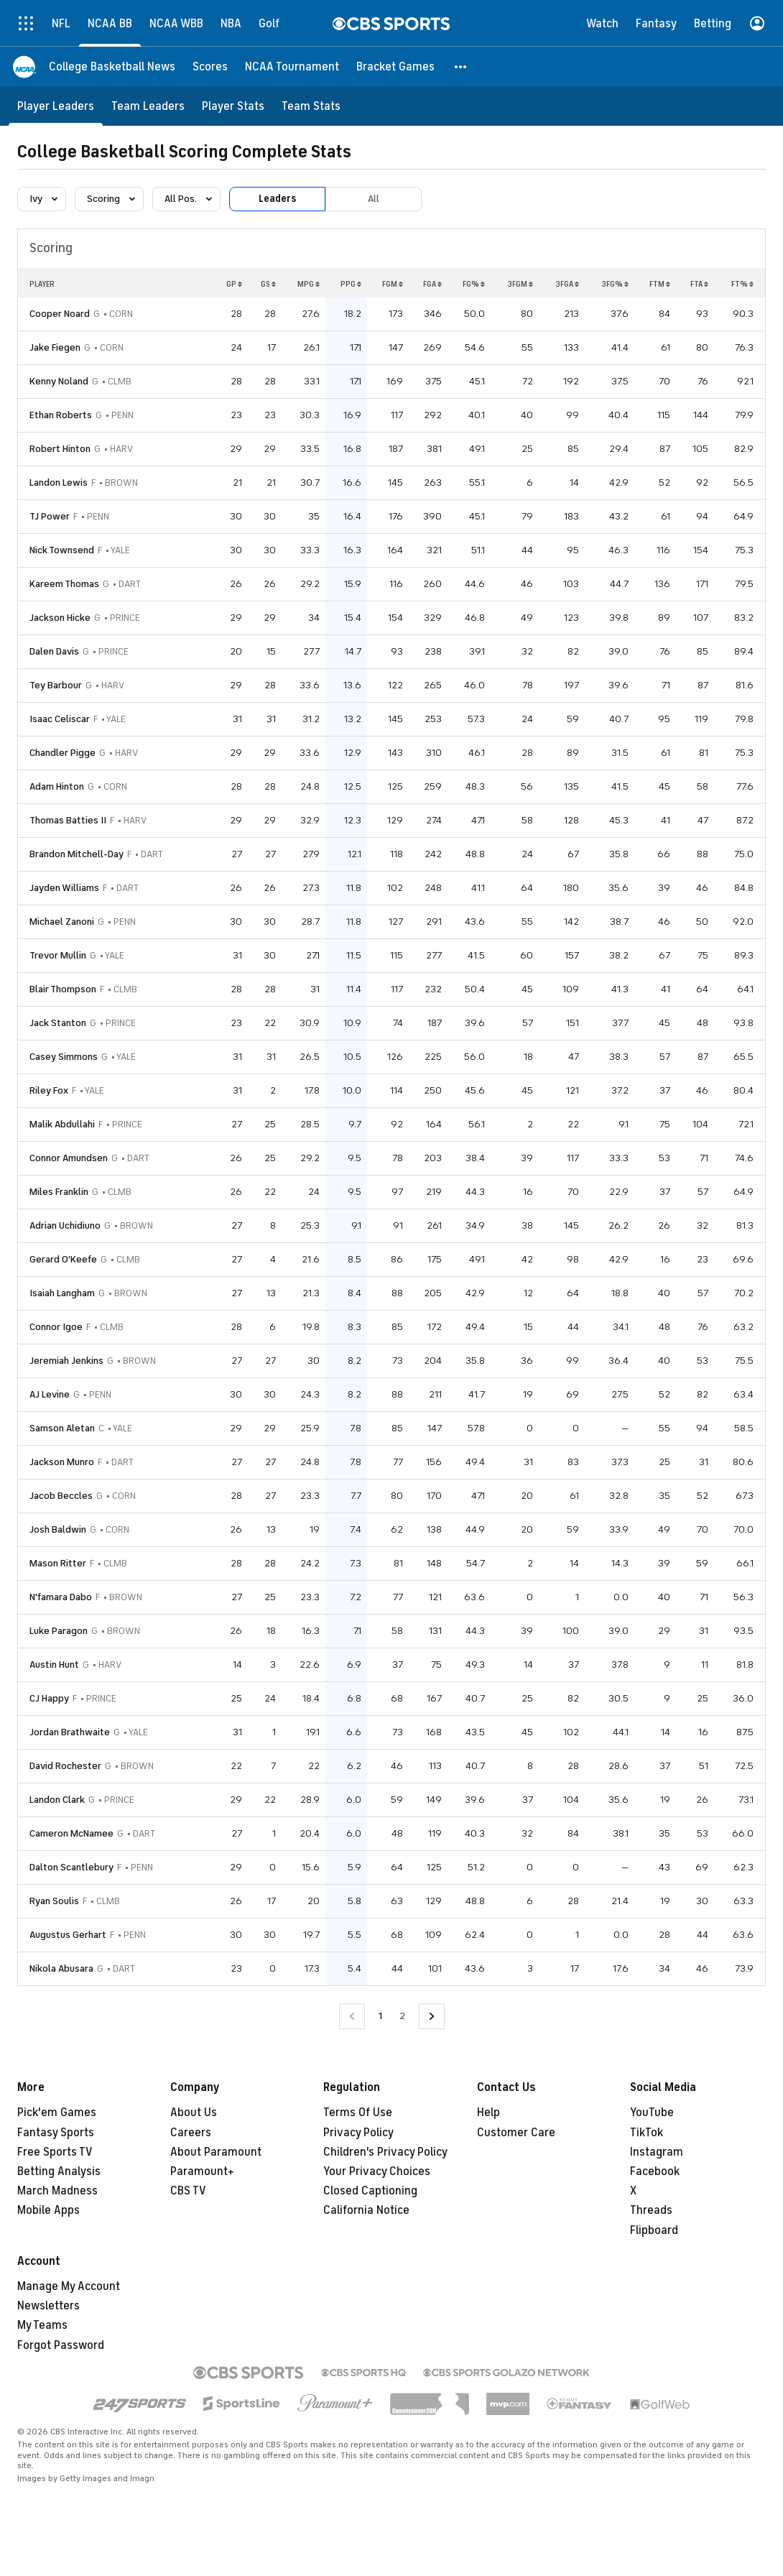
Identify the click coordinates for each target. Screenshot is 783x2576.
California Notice (366, 2210)
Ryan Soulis (54, 1901)
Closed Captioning (370, 2191)
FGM (392, 284)
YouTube (652, 2112)
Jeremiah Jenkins (66, 1360)
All (373, 199)
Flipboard (654, 2230)
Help (488, 2112)
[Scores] (210, 66)
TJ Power (49, 516)
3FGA (567, 284)
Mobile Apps (48, 2210)
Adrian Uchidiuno (65, 1225)
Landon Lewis (58, 482)
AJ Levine (49, 1394)
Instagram (656, 2152)
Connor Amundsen (68, 1158)
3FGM (520, 284)
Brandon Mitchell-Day (76, 854)
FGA (432, 284)
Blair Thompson (62, 989)
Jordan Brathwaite (69, 1732)
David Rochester (65, 1766)
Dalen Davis (54, 651)
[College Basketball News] (112, 66)
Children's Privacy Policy (385, 2152)
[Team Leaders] (148, 106)
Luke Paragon (58, 1631)
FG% (474, 284)
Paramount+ (202, 2171)
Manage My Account (68, 2286)
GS (268, 284)
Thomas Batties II (67, 820)
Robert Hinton (60, 449)
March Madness (57, 2191)
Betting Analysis (59, 2171)
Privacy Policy (358, 2132)
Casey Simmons (63, 1057)
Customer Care (516, 2132)
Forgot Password (60, 2345)
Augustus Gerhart (67, 1935)
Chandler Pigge (62, 753)
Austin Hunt (54, 1664)
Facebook (655, 2171)
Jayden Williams (64, 888)
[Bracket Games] (395, 66)
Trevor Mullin (57, 955)
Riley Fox (48, 1090)
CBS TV (188, 2191)
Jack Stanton (57, 1023)
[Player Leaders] (56, 106)
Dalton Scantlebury (71, 1867)
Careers (190, 2132)
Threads (651, 2210)
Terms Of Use (357, 2112)
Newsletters (48, 2306)
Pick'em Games (56, 2112)
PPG (350, 284)
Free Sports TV (55, 2152)
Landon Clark (57, 1799)
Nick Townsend (61, 550)
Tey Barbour (55, 685)
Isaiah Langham (62, 1293)
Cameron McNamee (71, 1833)
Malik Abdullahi (62, 1124)
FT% (742, 284)
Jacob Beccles (61, 1496)
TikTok (646, 2132)
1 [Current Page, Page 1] (380, 2016)
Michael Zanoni (61, 921)
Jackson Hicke (60, 617)
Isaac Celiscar (59, 719)
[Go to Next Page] (432, 2016)
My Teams (42, 2325)
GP (234, 284)
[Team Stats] (311, 106)
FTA (699, 284)
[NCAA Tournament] (292, 66)
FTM (659, 284)
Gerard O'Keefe (63, 1259)
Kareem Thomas (64, 584)
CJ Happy (49, 1698)
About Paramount (215, 2152)
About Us (193, 2112)
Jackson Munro (61, 1462)
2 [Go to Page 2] (402, 2016)
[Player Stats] (233, 106)
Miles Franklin (58, 1192)
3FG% (615, 284)
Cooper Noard (59, 314)
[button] (461, 66)
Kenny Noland (58, 381)
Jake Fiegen (54, 347)
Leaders (277, 199)
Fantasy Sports (55, 2132)
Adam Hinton (56, 786)
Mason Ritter (57, 1563)
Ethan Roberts (60, 415)
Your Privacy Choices (376, 2171)
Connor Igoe (56, 1327)
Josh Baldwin (57, 1529)
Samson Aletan (62, 1428)
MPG (308, 284)
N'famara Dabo (60, 1597)
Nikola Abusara (61, 1968)
